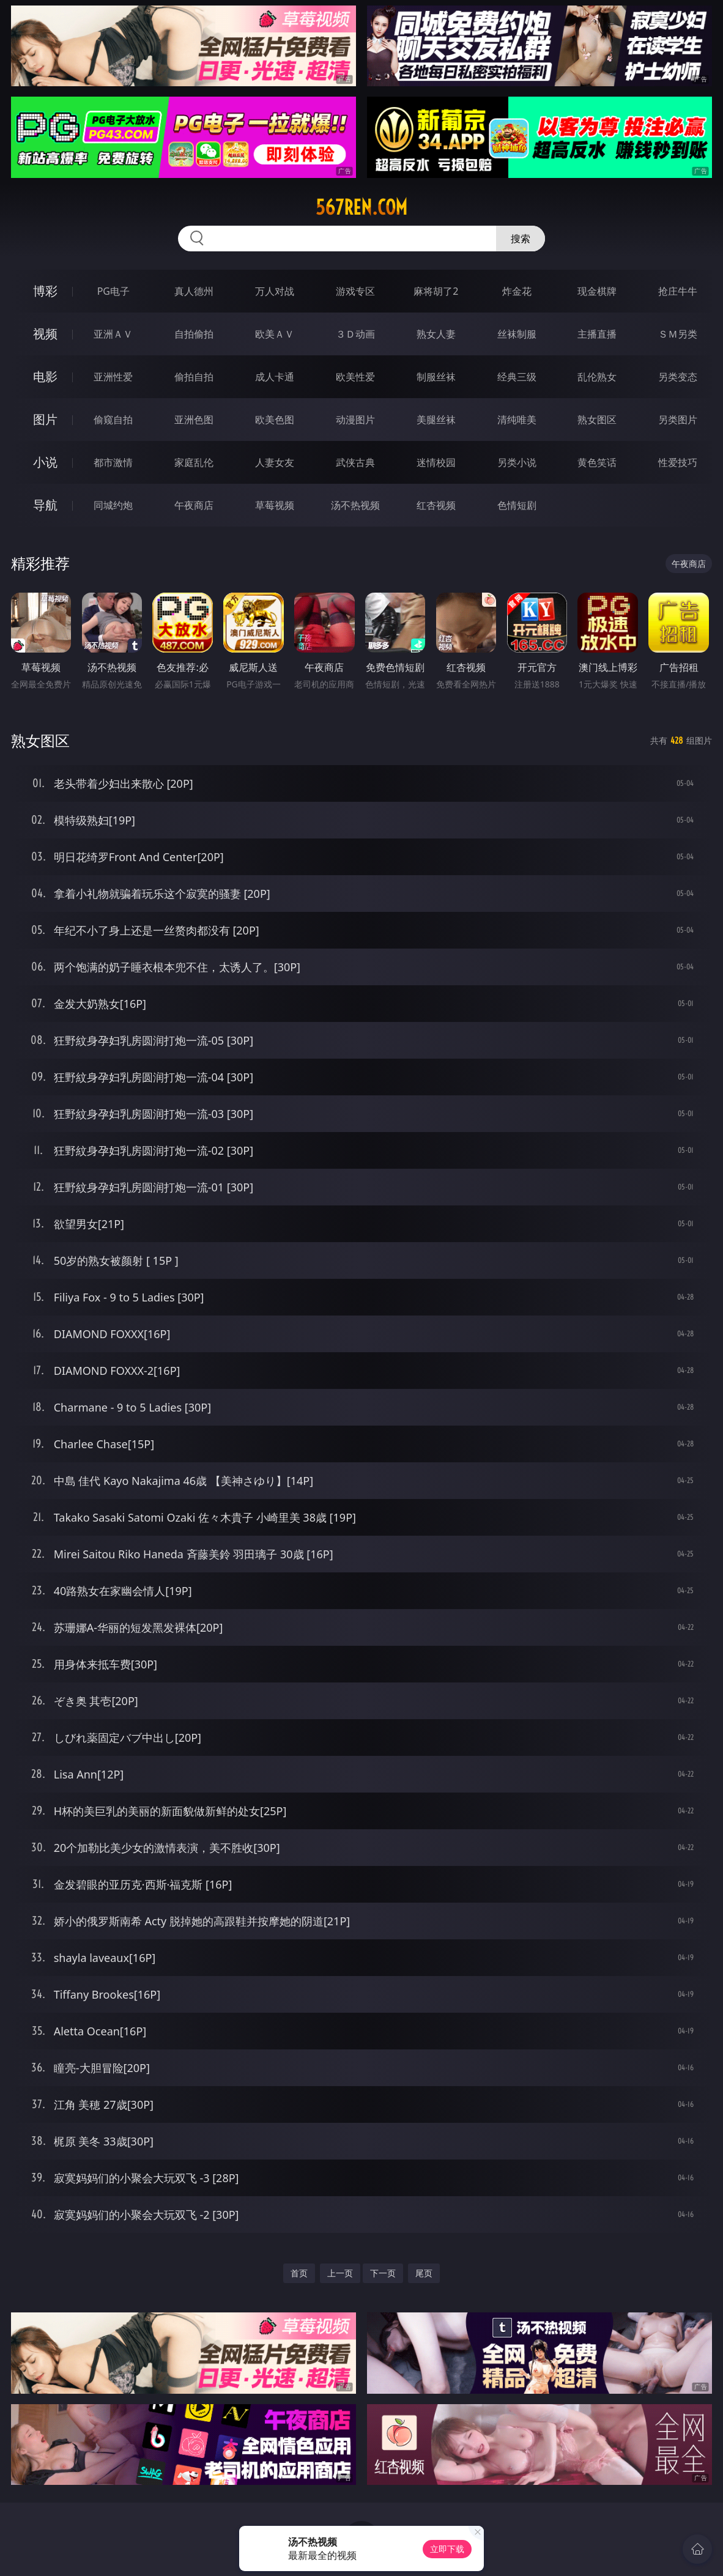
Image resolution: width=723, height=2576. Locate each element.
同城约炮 (113, 505)
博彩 (45, 291)
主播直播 (597, 334)
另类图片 (677, 419)
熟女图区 (597, 419)
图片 (45, 419)
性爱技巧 (677, 462)
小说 (45, 462)
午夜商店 (193, 505)
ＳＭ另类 (677, 334)
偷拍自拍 (193, 376)
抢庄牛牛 (677, 291)
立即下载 (447, 2549)
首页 (299, 2273)
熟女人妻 (436, 334)
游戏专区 (355, 291)
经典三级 (516, 376)
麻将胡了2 (435, 291)
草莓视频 (274, 505)
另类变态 (677, 376)
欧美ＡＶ (274, 334)
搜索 (520, 238)
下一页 (383, 2273)
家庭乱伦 (193, 462)
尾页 (423, 2273)
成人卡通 (274, 376)
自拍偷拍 (193, 334)
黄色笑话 (597, 462)
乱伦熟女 (597, 376)
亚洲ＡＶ (113, 334)
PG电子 (113, 291)
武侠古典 (355, 462)
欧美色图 (274, 419)
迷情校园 (436, 462)
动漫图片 (355, 419)
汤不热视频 (355, 505)
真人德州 (193, 291)
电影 (45, 376)
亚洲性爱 (113, 376)
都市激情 (113, 462)
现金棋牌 (597, 291)
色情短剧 (516, 505)
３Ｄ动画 (355, 334)
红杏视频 (436, 505)
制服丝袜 (436, 376)
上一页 (340, 2273)
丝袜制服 (516, 334)
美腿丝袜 (436, 419)
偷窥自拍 (113, 419)
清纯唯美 (516, 419)
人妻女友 (274, 462)
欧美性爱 (355, 376)
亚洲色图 (193, 419)
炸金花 (517, 291)
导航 (45, 505)
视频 (45, 333)
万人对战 (274, 291)
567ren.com (361, 207)
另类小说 (516, 462)
